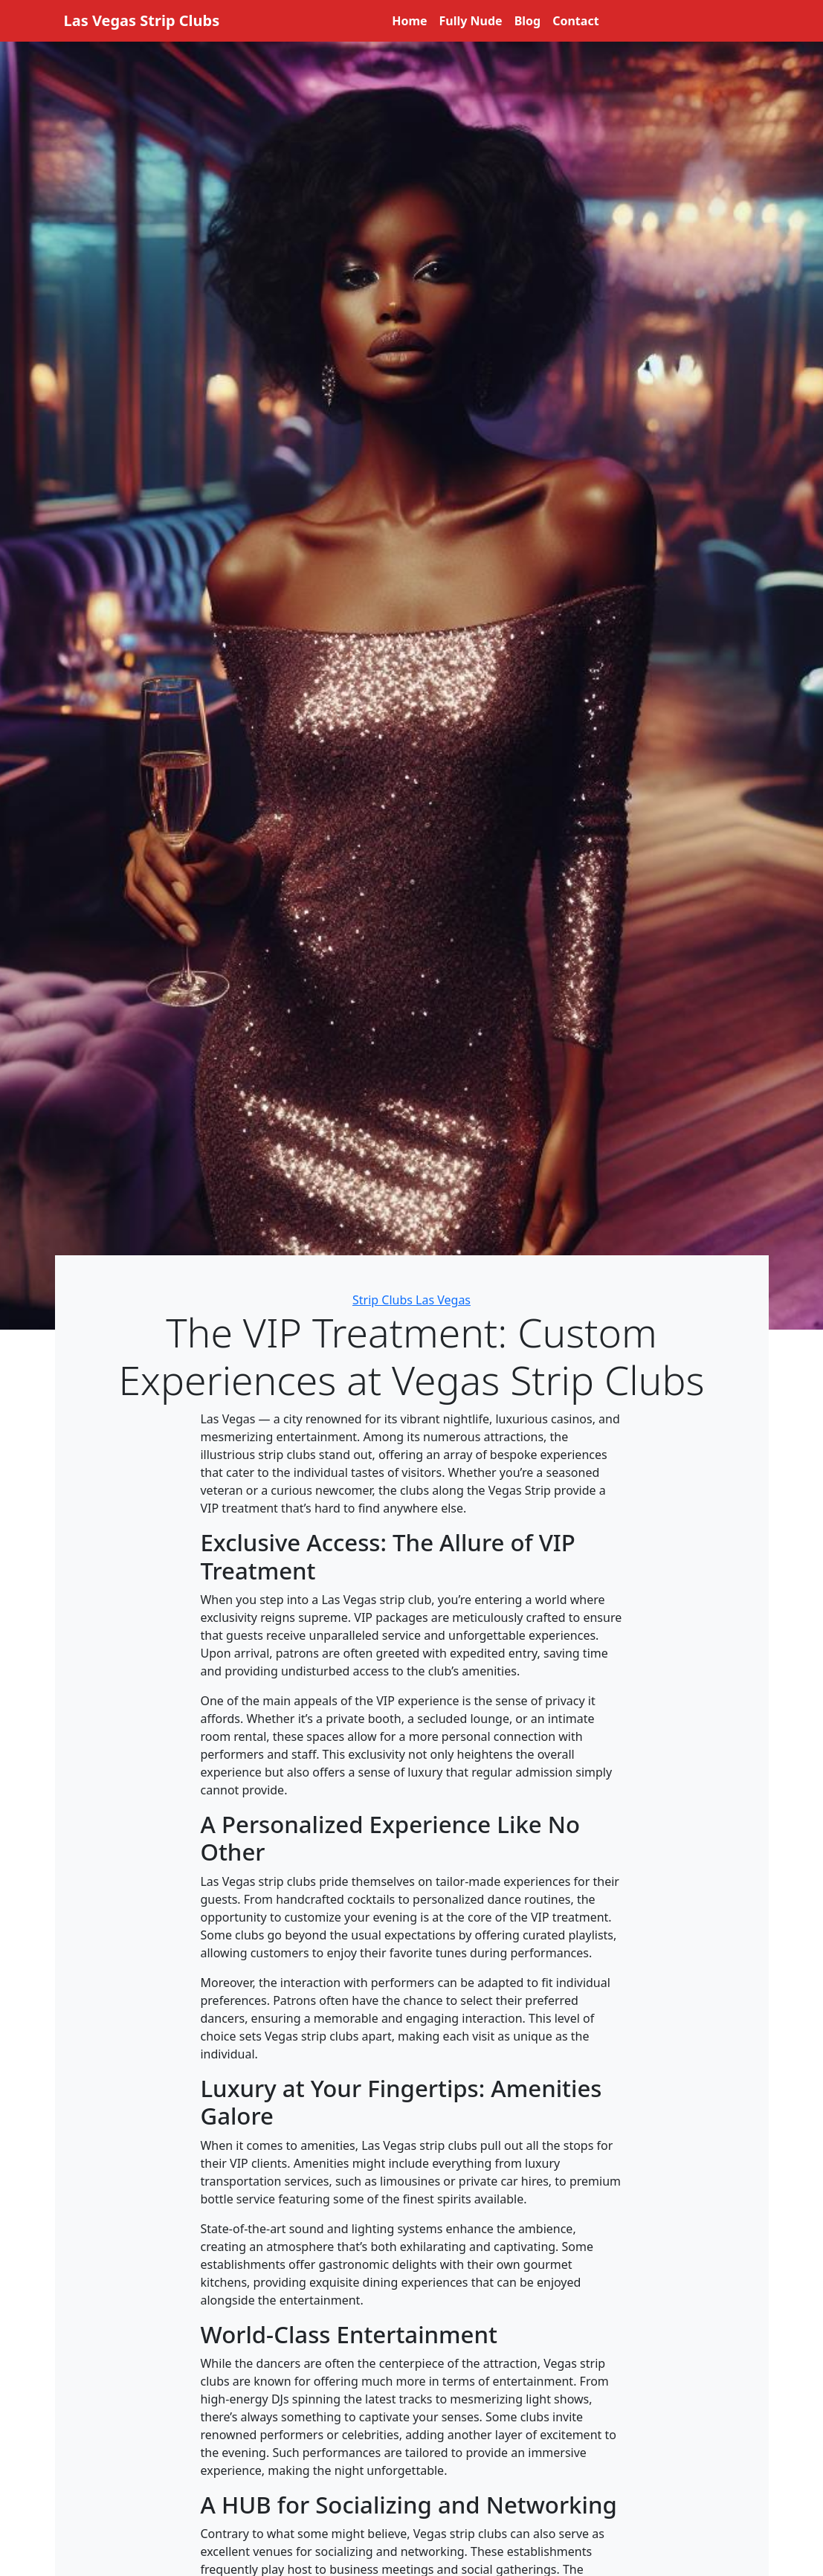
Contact (575, 21)
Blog (527, 21)
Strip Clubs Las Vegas (411, 1300)
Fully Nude (471, 21)
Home (409, 21)
